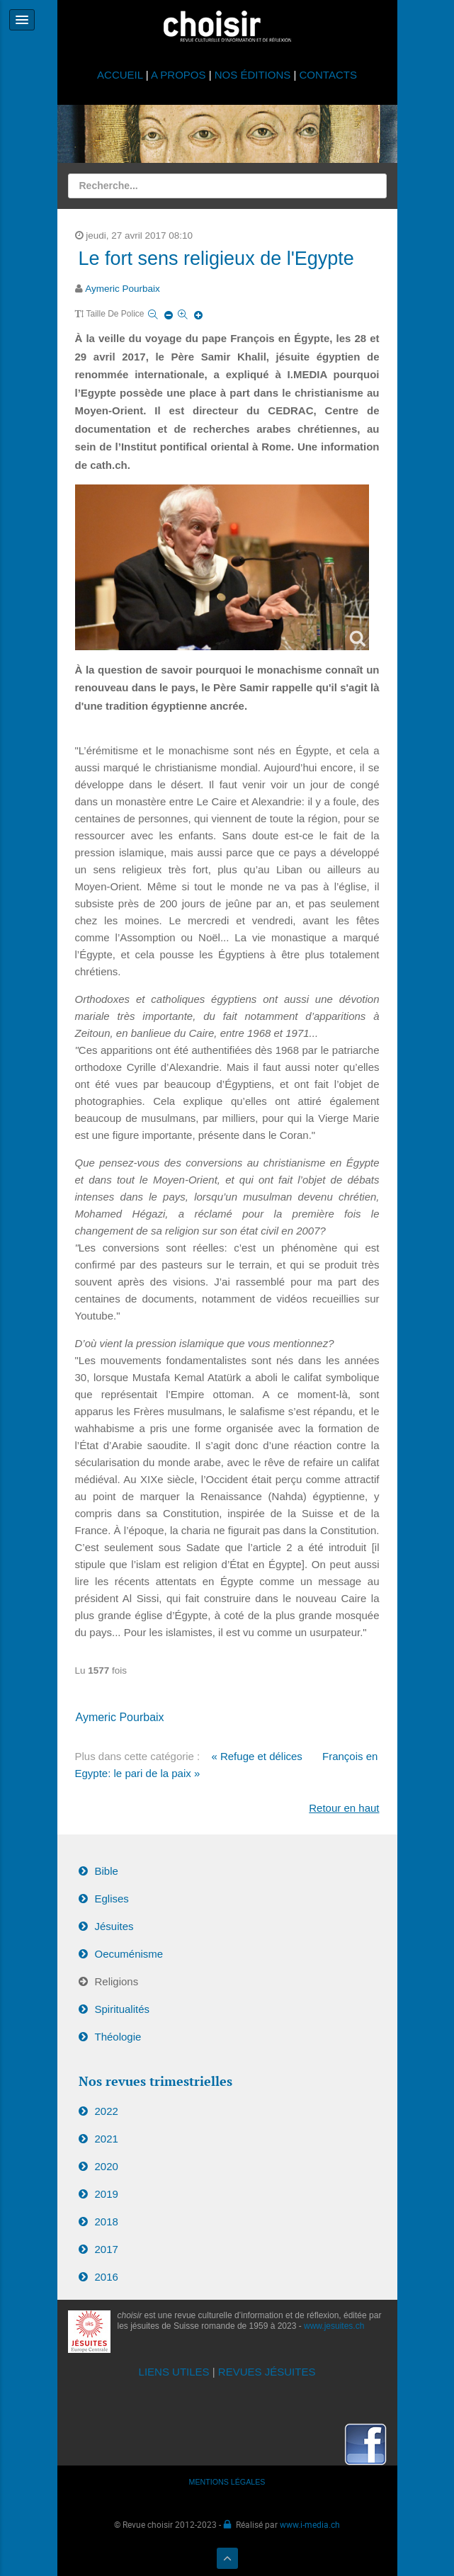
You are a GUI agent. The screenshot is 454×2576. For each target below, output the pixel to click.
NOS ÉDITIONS (253, 75)
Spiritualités (122, 2009)
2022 (106, 2111)
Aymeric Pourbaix (122, 288)
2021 (106, 2139)
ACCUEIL (121, 75)
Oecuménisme (129, 1954)
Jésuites (114, 1926)
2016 (106, 2277)
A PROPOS (178, 75)
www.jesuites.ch (334, 2326)
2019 (106, 2194)
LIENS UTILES (174, 2372)
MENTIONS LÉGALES (227, 2482)
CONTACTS (328, 75)
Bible (106, 1871)
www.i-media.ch (310, 2524)
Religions (117, 1981)
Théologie (118, 2037)
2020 (106, 2166)
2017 (106, 2249)
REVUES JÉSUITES (267, 2372)
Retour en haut (344, 1808)
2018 (106, 2221)
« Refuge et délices (256, 1756)
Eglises (112, 1899)
